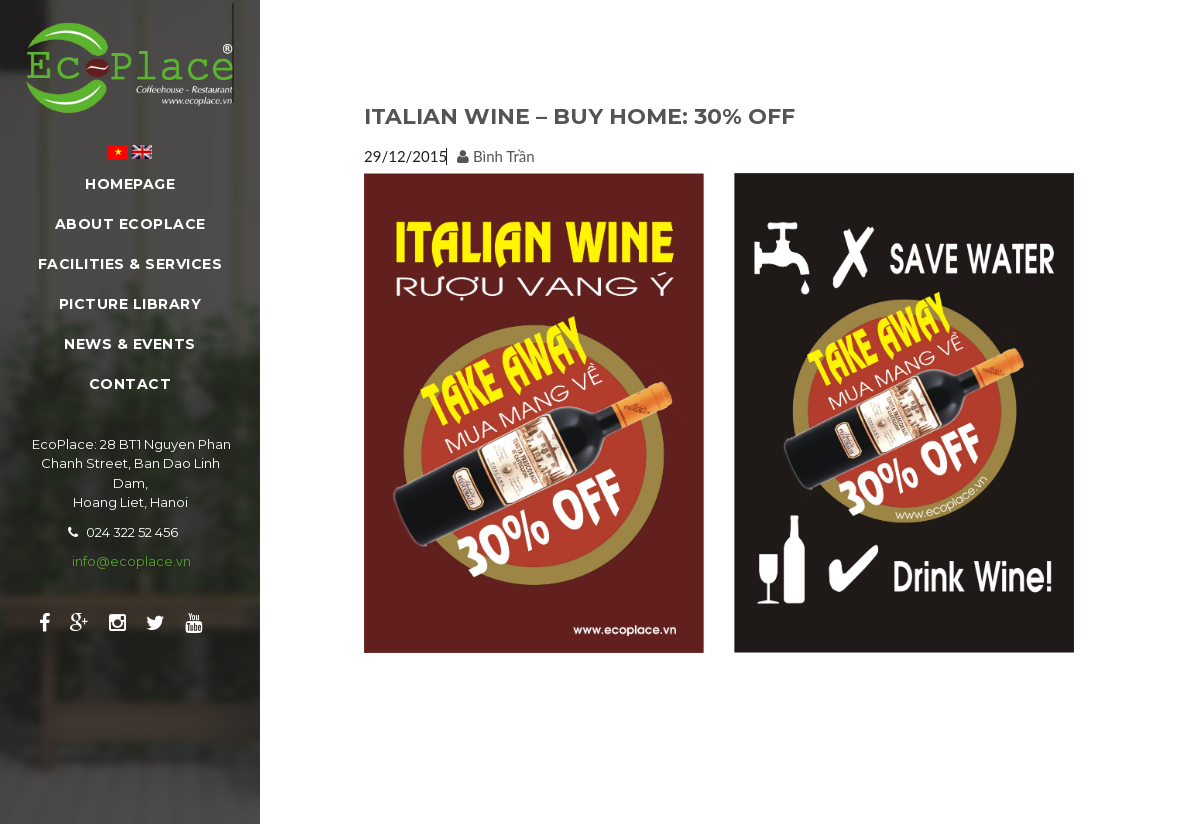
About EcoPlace (130, 224)
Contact (130, 384)
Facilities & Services (130, 264)
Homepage (130, 184)
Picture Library (130, 304)
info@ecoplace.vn (131, 561)
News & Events (130, 344)
